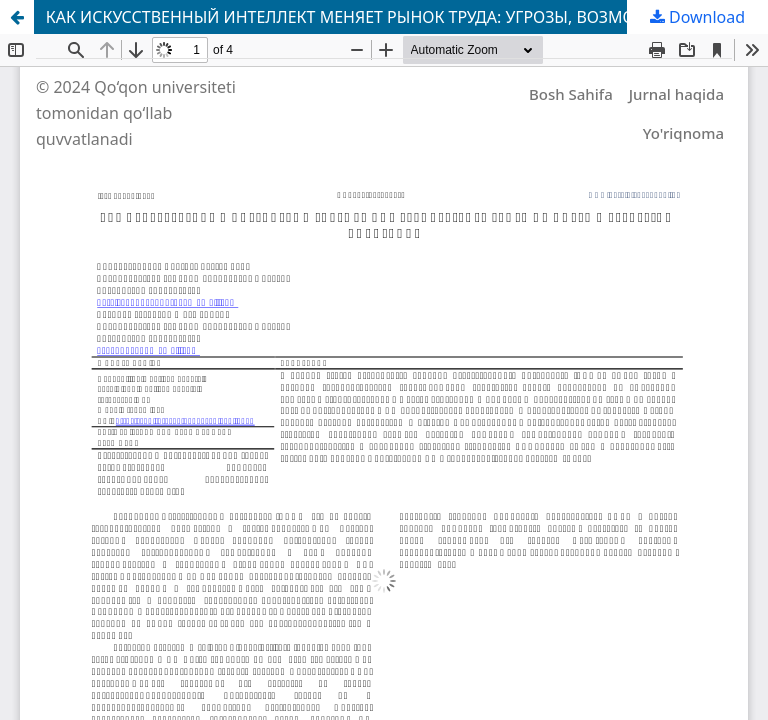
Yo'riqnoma (683, 133)
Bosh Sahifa (571, 94)
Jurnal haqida (676, 94)
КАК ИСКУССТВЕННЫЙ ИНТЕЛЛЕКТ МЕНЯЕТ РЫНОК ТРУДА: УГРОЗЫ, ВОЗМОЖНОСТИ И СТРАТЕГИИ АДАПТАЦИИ (407, 17)
